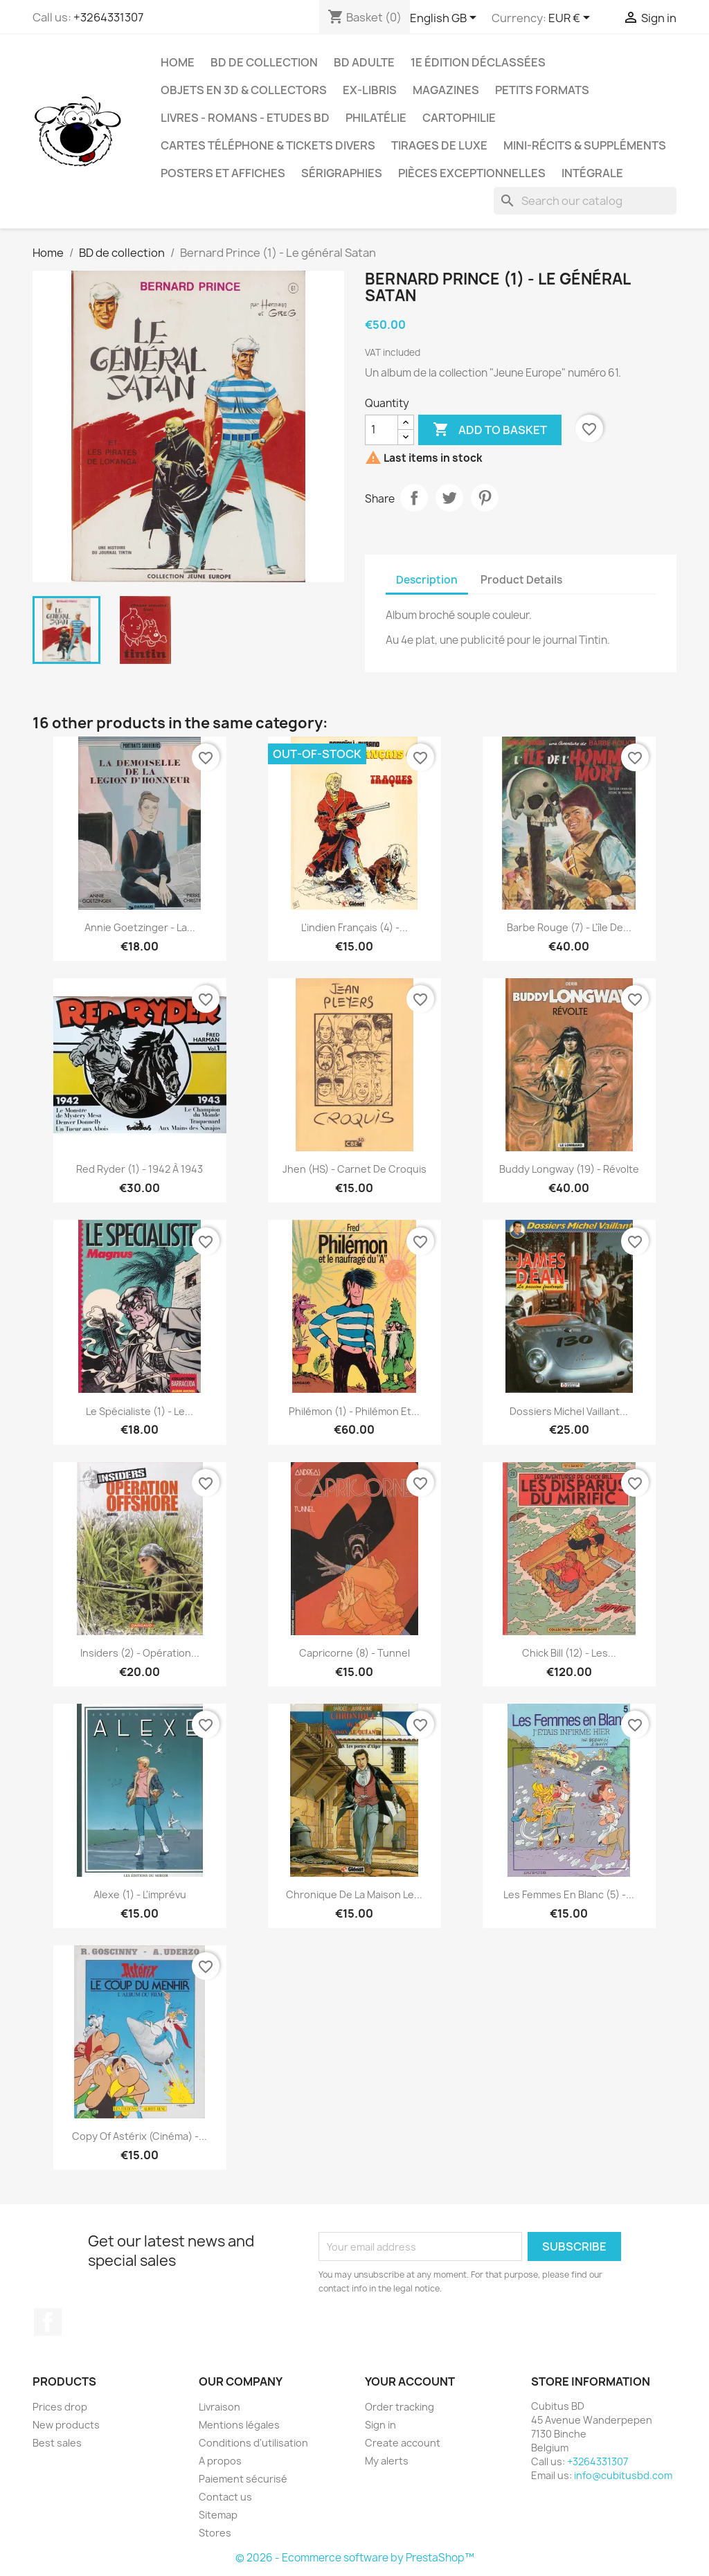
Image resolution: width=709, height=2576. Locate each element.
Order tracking (399, 2406)
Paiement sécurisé (243, 2478)
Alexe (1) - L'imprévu (139, 1894)
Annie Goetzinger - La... (139, 927)
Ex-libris (370, 90)
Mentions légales (239, 2424)
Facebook (48, 2322)
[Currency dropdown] (571, 18)
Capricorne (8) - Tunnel (354, 1652)
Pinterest (485, 498)
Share (414, 498)
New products (66, 2424)
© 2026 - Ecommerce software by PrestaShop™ (354, 2557)
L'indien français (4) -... (354, 927)
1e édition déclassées (478, 62)
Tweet (449, 498)
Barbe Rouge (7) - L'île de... (569, 927)
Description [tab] (427, 580)
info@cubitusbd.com (623, 2475)
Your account (410, 2381)
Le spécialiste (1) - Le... (139, 1411)
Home (178, 62)
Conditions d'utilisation (253, 2442)
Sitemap (218, 2514)
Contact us (225, 2496)
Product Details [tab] (521, 580)
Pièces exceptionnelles (472, 173)
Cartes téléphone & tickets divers (268, 145)
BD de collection (264, 62)
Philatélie (375, 117)
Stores (215, 2532)
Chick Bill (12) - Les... (569, 1652)
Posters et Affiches (223, 173)
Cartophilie (459, 117)
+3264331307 (108, 17)
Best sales (57, 2442)
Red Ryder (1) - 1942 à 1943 (139, 1169)
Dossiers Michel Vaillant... (569, 1411)
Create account (402, 2442)
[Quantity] (381, 430)
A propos (220, 2460)
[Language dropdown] (445, 18)
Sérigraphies (341, 173)
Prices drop (60, 2406)
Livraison (219, 2406)
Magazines (446, 90)
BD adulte (364, 62)
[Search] (585, 201)
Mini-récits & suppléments (584, 145)
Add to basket (490, 430)
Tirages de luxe (439, 145)
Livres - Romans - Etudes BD (245, 117)
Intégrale (592, 173)
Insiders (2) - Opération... (139, 1652)
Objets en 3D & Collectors (244, 90)
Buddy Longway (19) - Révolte (569, 1169)
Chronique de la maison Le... (354, 1894)
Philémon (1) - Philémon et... (354, 1411)
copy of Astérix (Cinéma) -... (139, 2136)
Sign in (380, 2424)
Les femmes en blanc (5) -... (568, 1894)
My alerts (387, 2460)
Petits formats (542, 90)
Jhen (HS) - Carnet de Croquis (354, 1169)
